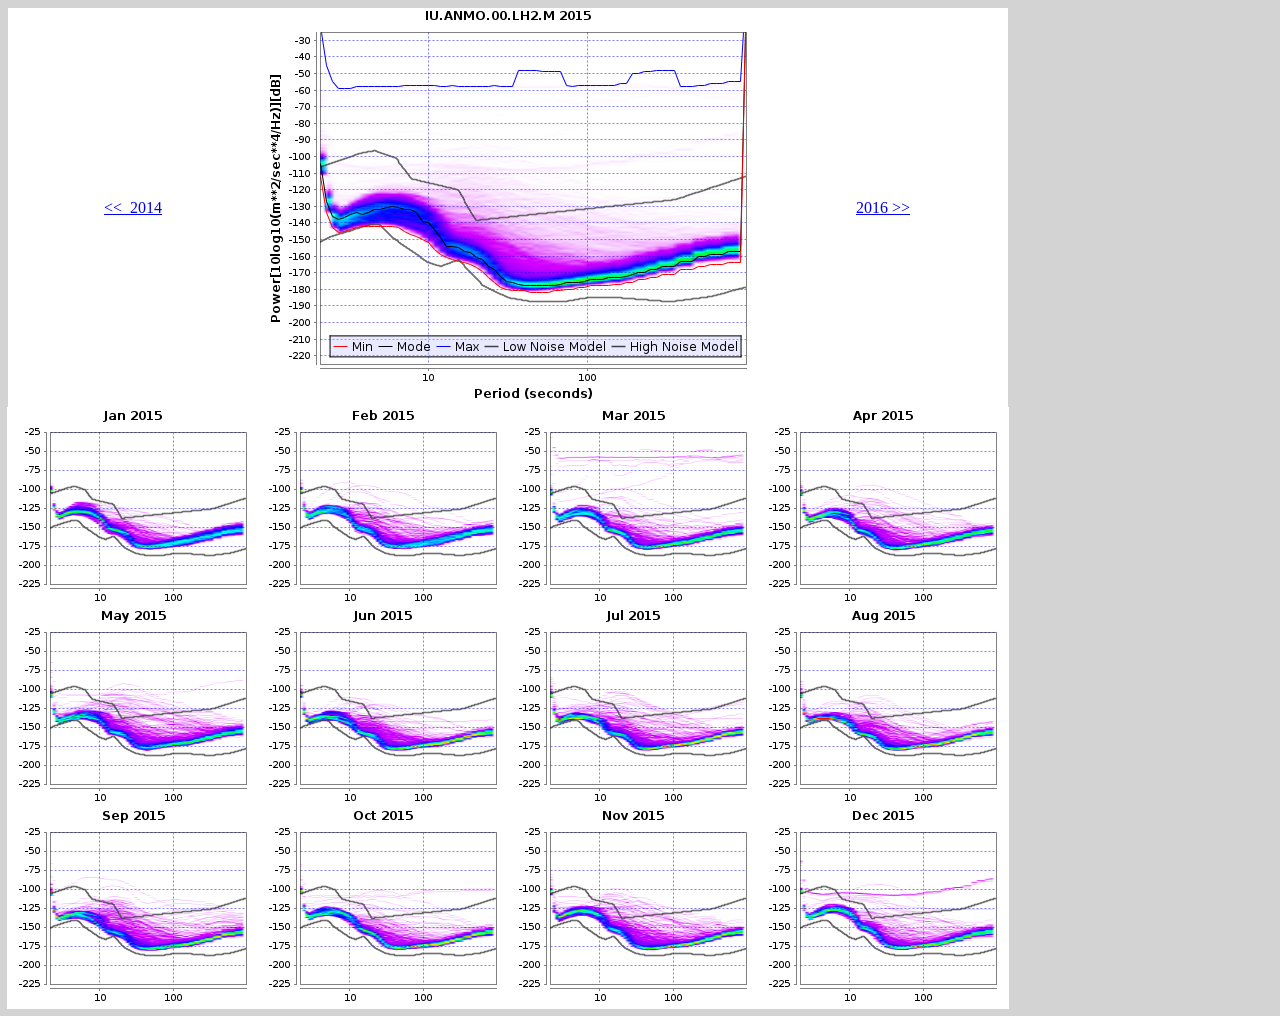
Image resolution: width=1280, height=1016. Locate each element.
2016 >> (883, 207)
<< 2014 (133, 207)
